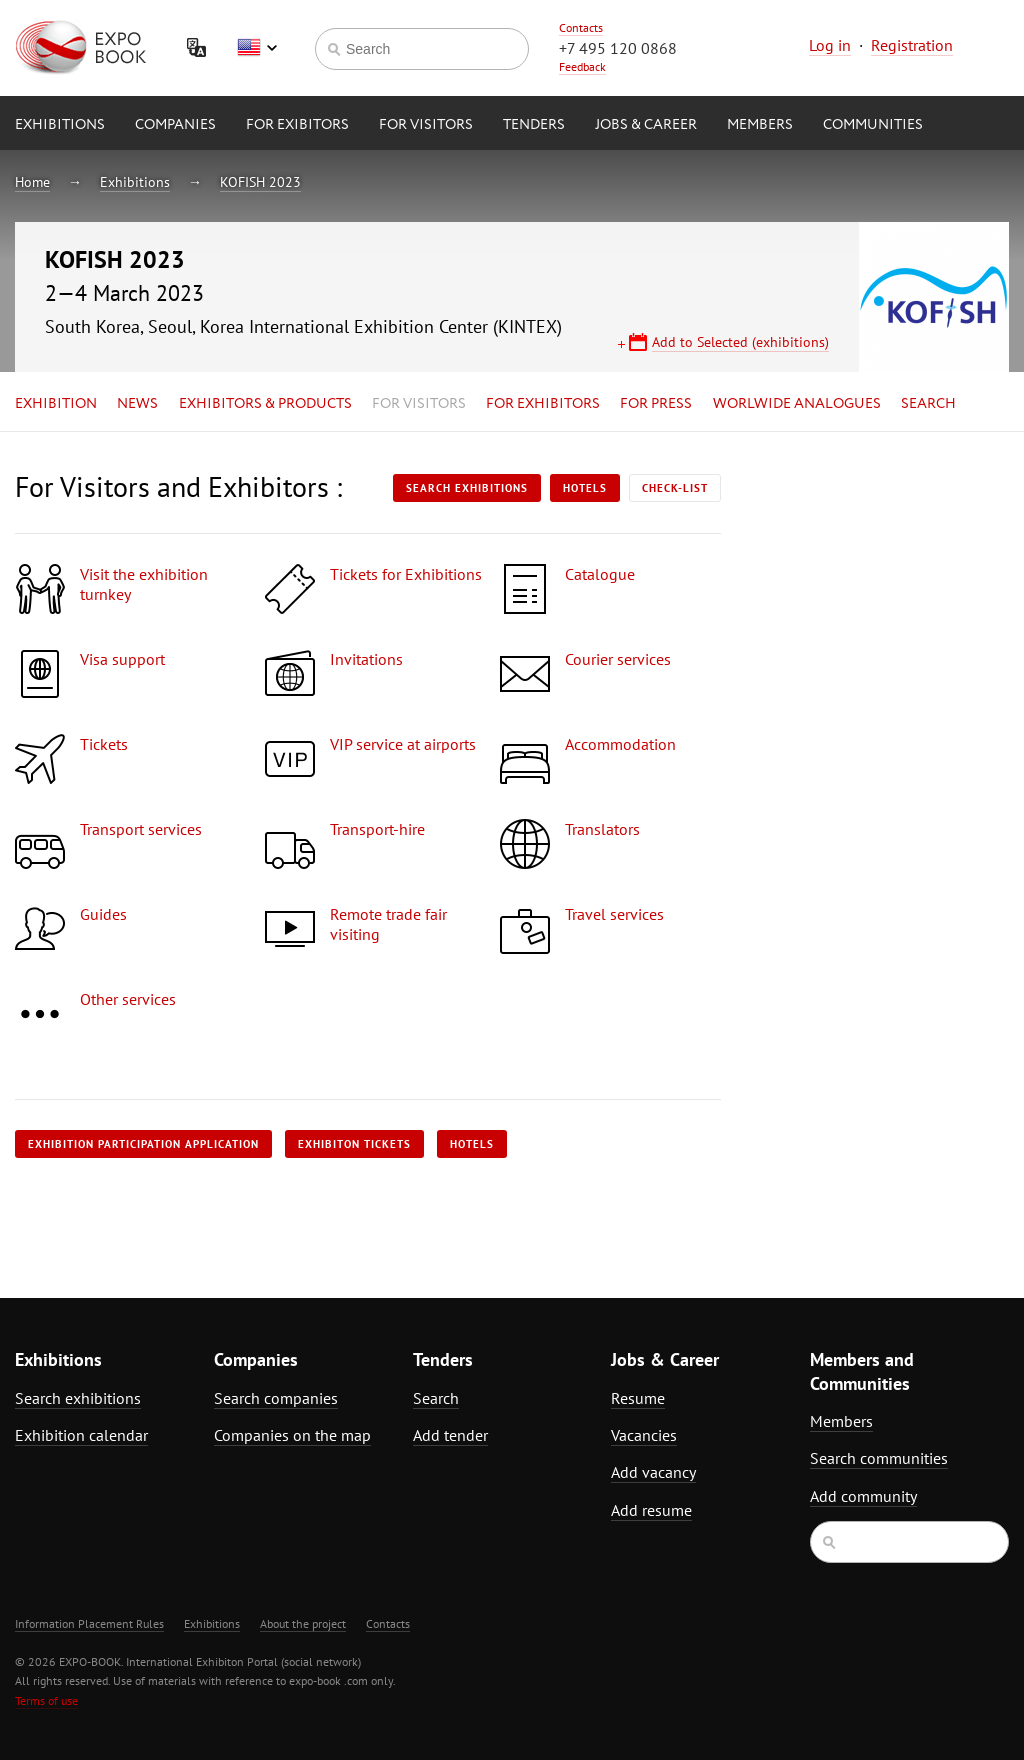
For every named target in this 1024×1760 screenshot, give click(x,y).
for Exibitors (297, 125)
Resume (638, 1398)
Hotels (585, 488)
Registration (912, 45)
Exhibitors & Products (265, 404)
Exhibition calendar (81, 1435)
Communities (873, 125)
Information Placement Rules (89, 1623)
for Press (656, 404)
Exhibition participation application (143, 1144)
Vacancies (644, 1435)
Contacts (581, 27)
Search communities (879, 1458)
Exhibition (56, 404)
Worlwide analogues (797, 404)
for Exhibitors (543, 404)
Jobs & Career (646, 125)
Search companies (276, 1398)
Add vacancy (653, 1472)
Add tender (450, 1435)
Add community (863, 1496)
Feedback (582, 66)
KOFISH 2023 (260, 182)
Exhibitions (60, 125)
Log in (830, 45)
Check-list (675, 488)
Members (760, 125)
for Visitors (426, 125)
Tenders (534, 125)
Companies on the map (292, 1435)
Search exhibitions (467, 488)
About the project (303, 1623)
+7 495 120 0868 (618, 48)
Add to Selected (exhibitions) (740, 342)
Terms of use (46, 1700)
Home (32, 182)
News (137, 404)
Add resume (651, 1510)
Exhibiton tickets (354, 1144)
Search (928, 404)
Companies (175, 125)
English (257, 48)
